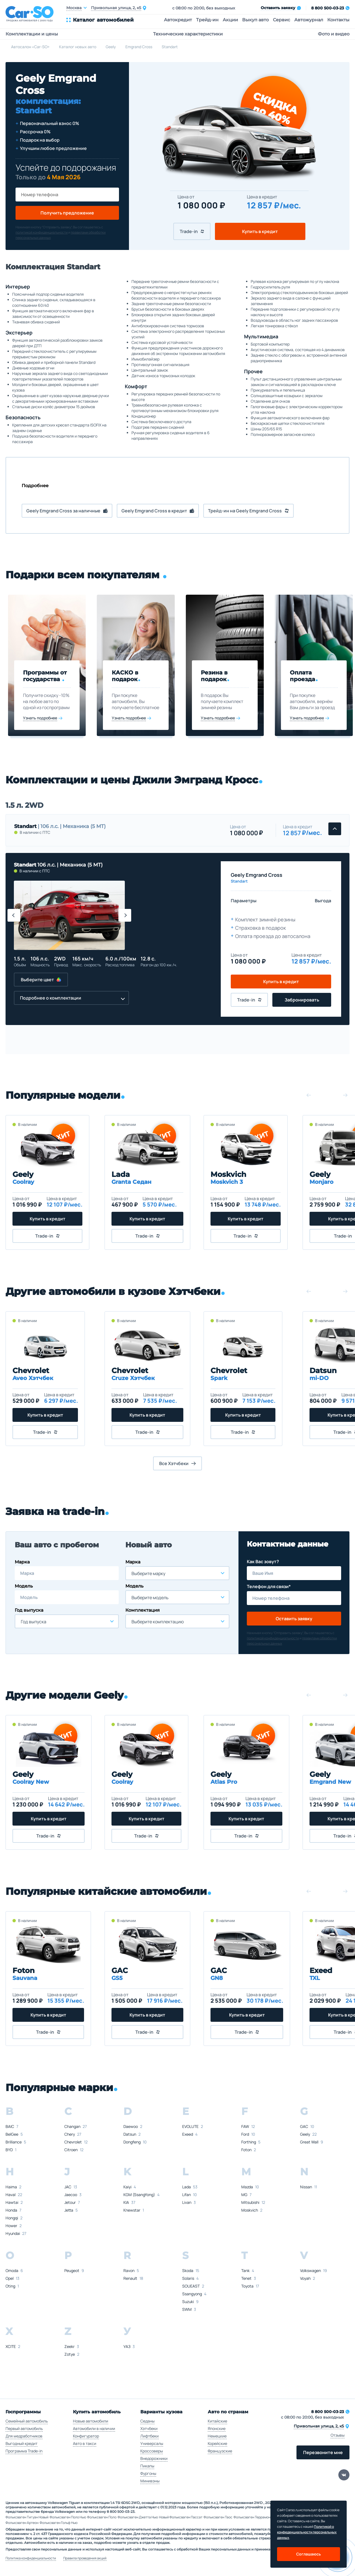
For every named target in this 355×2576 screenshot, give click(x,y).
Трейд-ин (207, 19)
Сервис (281, 19)
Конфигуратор (86, 2436)
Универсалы (151, 2443)
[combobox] (67, 1621)
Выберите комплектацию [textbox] (157, 1621)
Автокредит (178, 19)
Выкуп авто (255, 19)
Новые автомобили (90, 2421)
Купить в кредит (260, 231)
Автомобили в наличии (94, 2428)
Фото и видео (333, 34)
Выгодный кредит (21, 2443)
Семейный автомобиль (27, 2421)
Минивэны (149, 2480)
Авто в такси (84, 2443)
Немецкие (217, 2436)
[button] (13, 915)
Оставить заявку (294, 1619)
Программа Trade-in (24, 2451)
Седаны (147, 2421)
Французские (220, 2451)
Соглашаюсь (308, 2554)
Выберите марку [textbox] (148, 1573)
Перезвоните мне (323, 2452)
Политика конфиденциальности (31, 2558)
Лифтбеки (149, 2436)
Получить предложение (67, 213)
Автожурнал (308, 19)
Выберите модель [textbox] (150, 1597)
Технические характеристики (188, 34)
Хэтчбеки (149, 2428)
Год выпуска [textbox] (33, 1621)
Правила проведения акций (84, 2558)
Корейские (217, 2443)
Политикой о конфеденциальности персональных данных (307, 2532)
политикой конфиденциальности (42, 232)
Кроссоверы (151, 2451)
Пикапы (147, 2465)
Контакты (338, 19)
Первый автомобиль (24, 2428)
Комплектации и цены (32, 34)
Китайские (217, 2421)
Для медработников (24, 2436)
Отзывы (337, 2435)
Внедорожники (154, 2458)
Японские (216, 2428)
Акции (230, 19)
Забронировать (302, 1000)
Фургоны (148, 2473)
